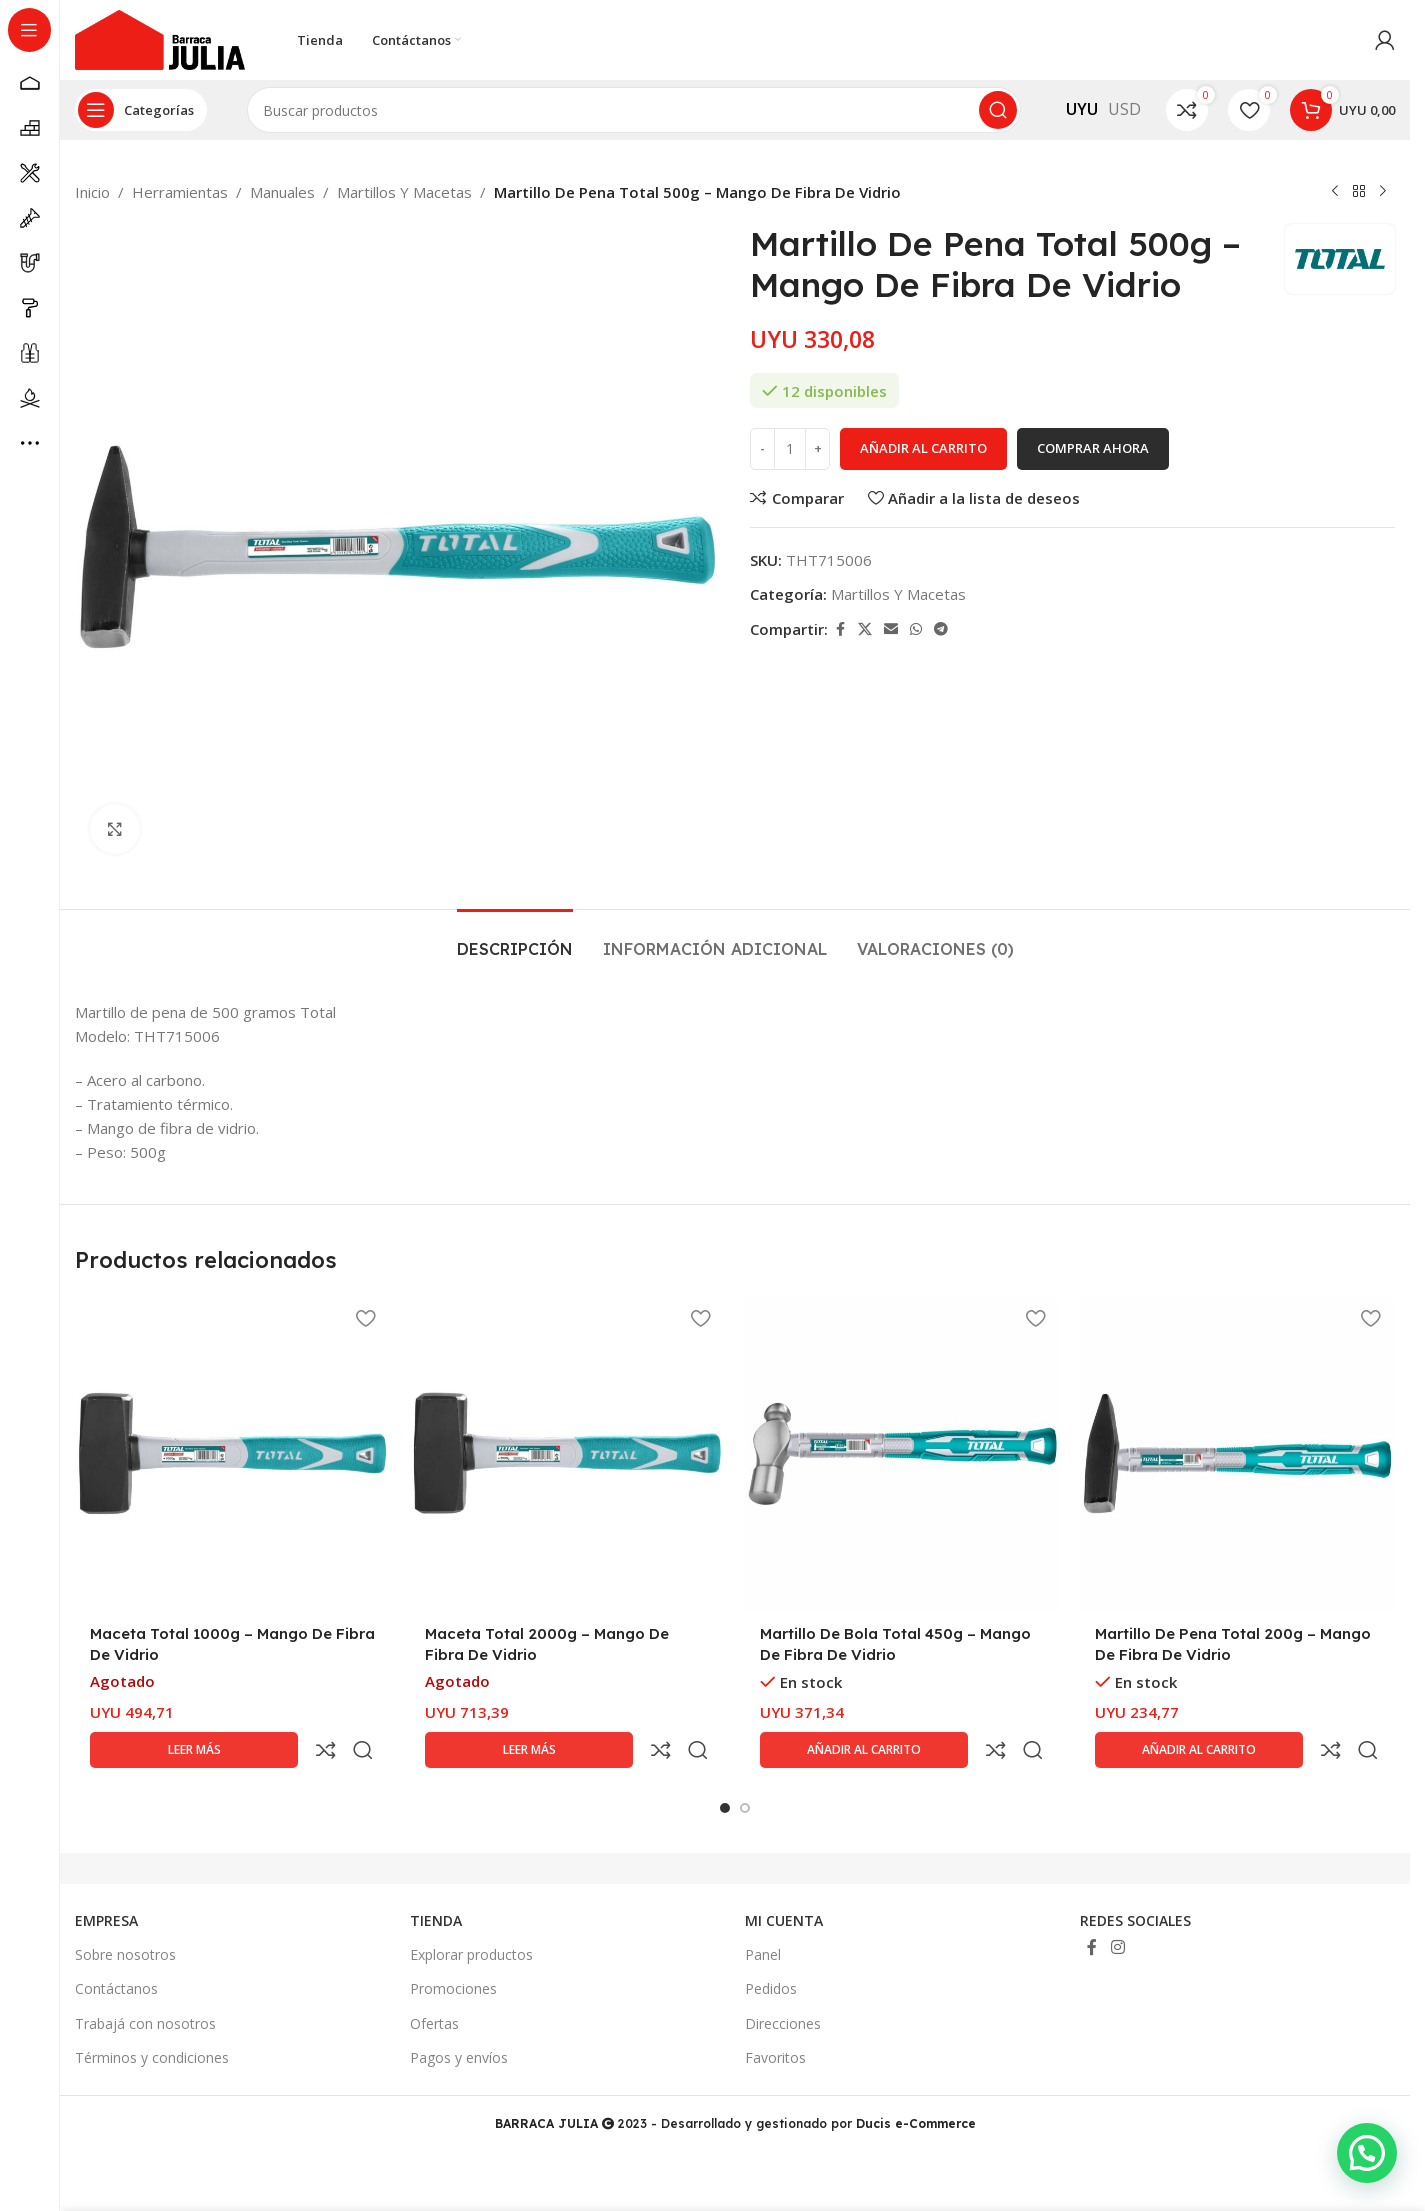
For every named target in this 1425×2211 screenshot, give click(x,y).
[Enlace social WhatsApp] (916, 629)
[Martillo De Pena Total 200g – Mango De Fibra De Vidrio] (1237, 1453)
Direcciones (783, 1975)
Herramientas (180, 192)
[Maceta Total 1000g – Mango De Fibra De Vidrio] (232, 1453)
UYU (1082, 109)
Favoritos (775, 2009)
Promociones (453, 1940)
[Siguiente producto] (1383, 192)
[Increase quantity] (817, 449)
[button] (1367, 2153)
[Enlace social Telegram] (941, 629)
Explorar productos (471, 1906)
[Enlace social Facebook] (840, 629)
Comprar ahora (1093, 448)
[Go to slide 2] (745, 1760)
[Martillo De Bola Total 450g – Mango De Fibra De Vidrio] (902, 1453)
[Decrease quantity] (762, 449)
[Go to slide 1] (725, 1760)
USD (1124, 109)
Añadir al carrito (923, 448)
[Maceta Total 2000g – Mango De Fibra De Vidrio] (567, 1453)
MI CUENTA (784, 1872)
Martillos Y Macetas (404, 192)
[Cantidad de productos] (790, 449)
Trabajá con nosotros (145, 1975)
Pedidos (771, 1940)
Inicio (92, 192)
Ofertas (434, 1975)
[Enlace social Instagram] (1117, 1899)
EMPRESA (106, 1872)
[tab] (515, 939)
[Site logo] (160, 38)
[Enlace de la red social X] (865, 629)
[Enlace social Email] (891, 629)
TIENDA (436, 1872)
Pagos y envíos (459, 2009)
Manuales (282, 192)
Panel (763, 1906)
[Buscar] (634, 110)
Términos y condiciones (152, 2009)
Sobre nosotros (125, 1906)
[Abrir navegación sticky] (141, 110)
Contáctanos (116, 1940)
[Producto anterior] (1335, 192)
